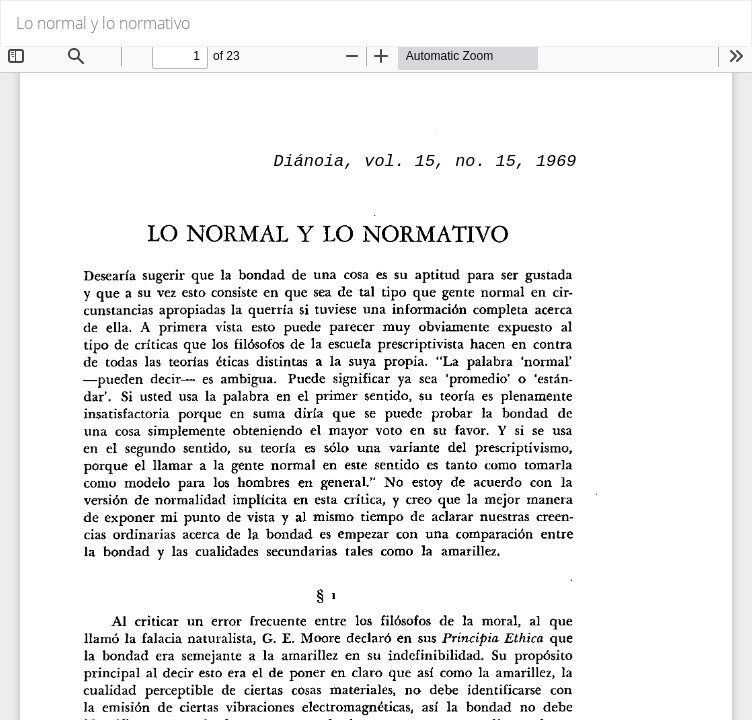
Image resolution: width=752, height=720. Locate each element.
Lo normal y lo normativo (103, 23)
